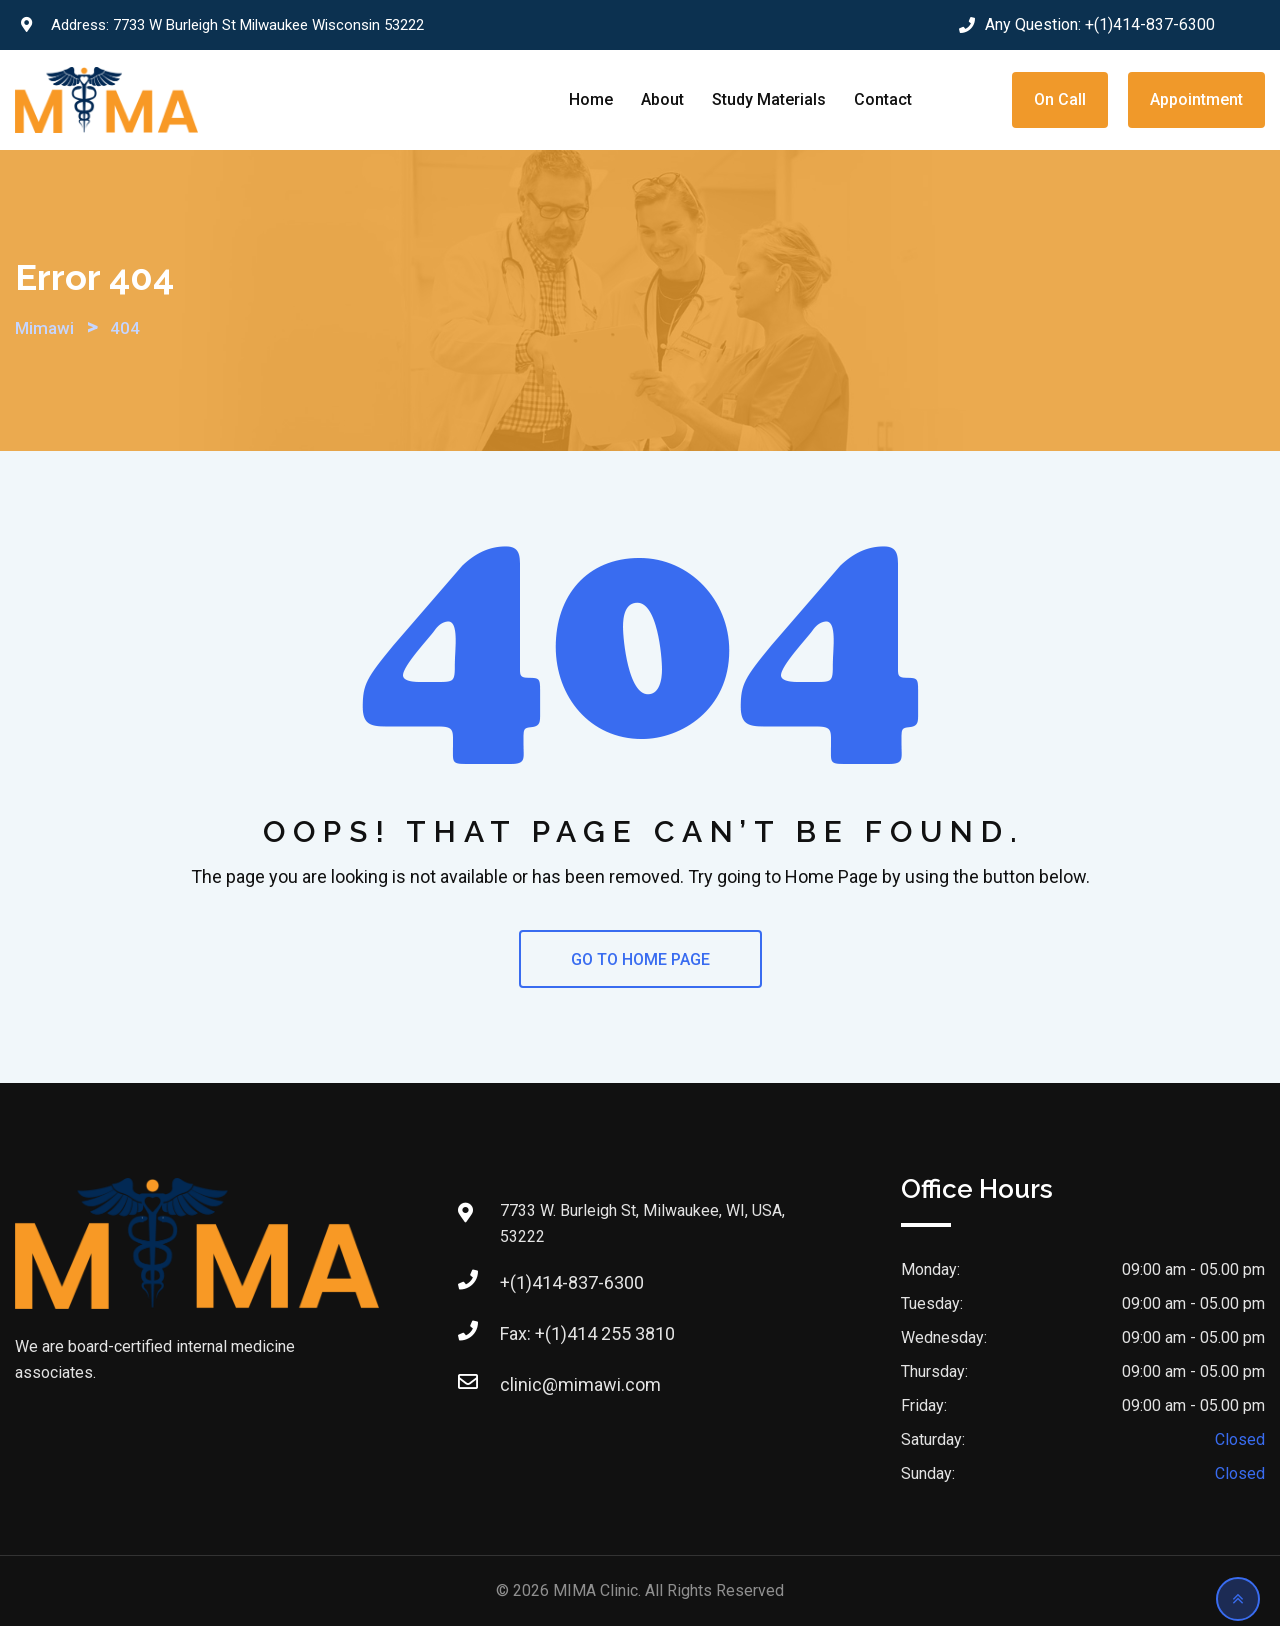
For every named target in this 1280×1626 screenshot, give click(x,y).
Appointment (1196, 99)
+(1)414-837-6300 (1150, 24)
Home (591, 99)
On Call (1060, 99)
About (662, 99)
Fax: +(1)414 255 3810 (587, 1333)
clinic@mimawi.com (580, 1384)
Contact (883, 99)
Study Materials (769, 99)
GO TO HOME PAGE (640, 959)
